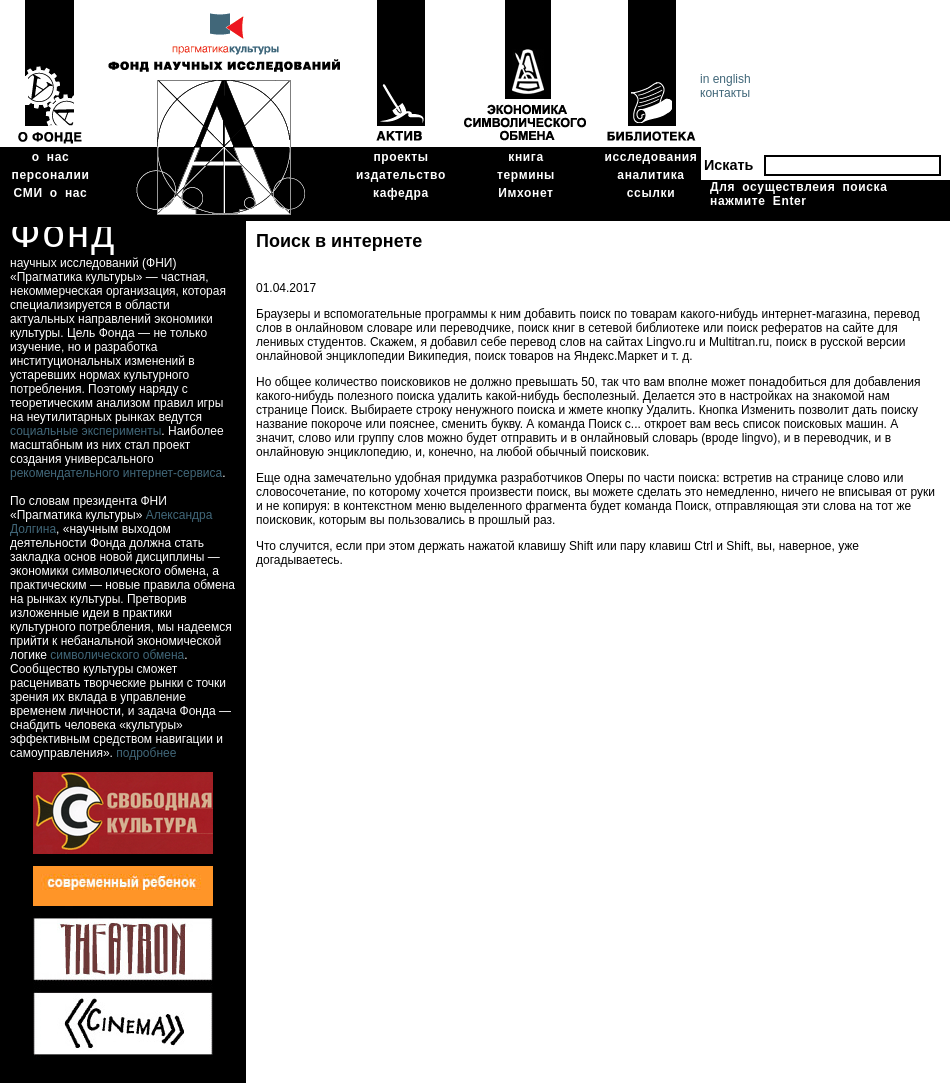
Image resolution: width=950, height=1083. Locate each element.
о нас (51, 157)
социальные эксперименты (85, 431)
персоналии (51, 175)
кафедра (401, 193)
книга (525, 157)
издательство (401, 175)
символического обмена (117, 655)
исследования (651, 157)
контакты (725, 93)
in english (725, 79)
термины (526, 175)
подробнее (146, 753)
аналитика (650, 175)
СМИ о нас (51, 193)
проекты (400, 157)
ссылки (651, 193)
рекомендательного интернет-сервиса (116, 473)
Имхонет (525, 193)
